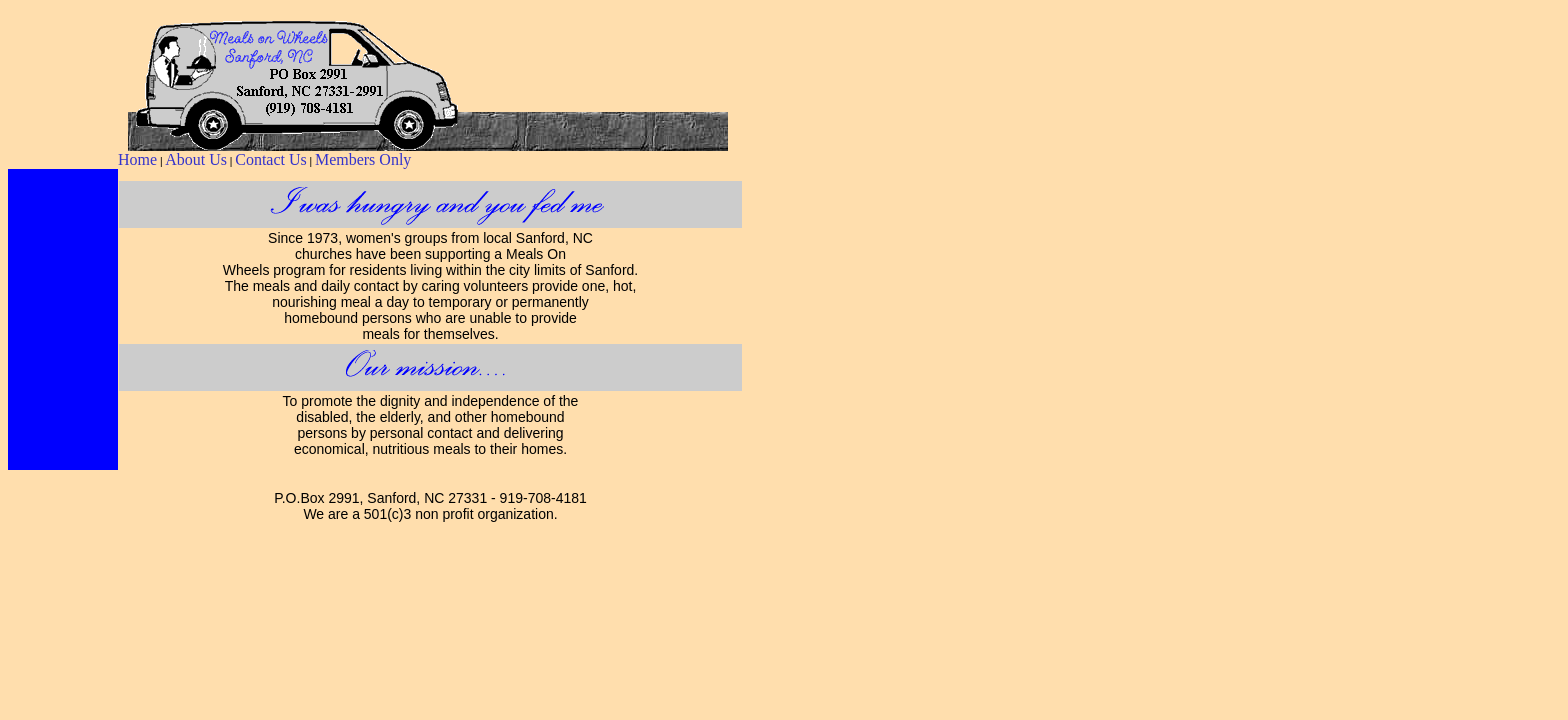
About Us (196, 159)
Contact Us (271, 159)
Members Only (363, 159)
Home (137, 159)
